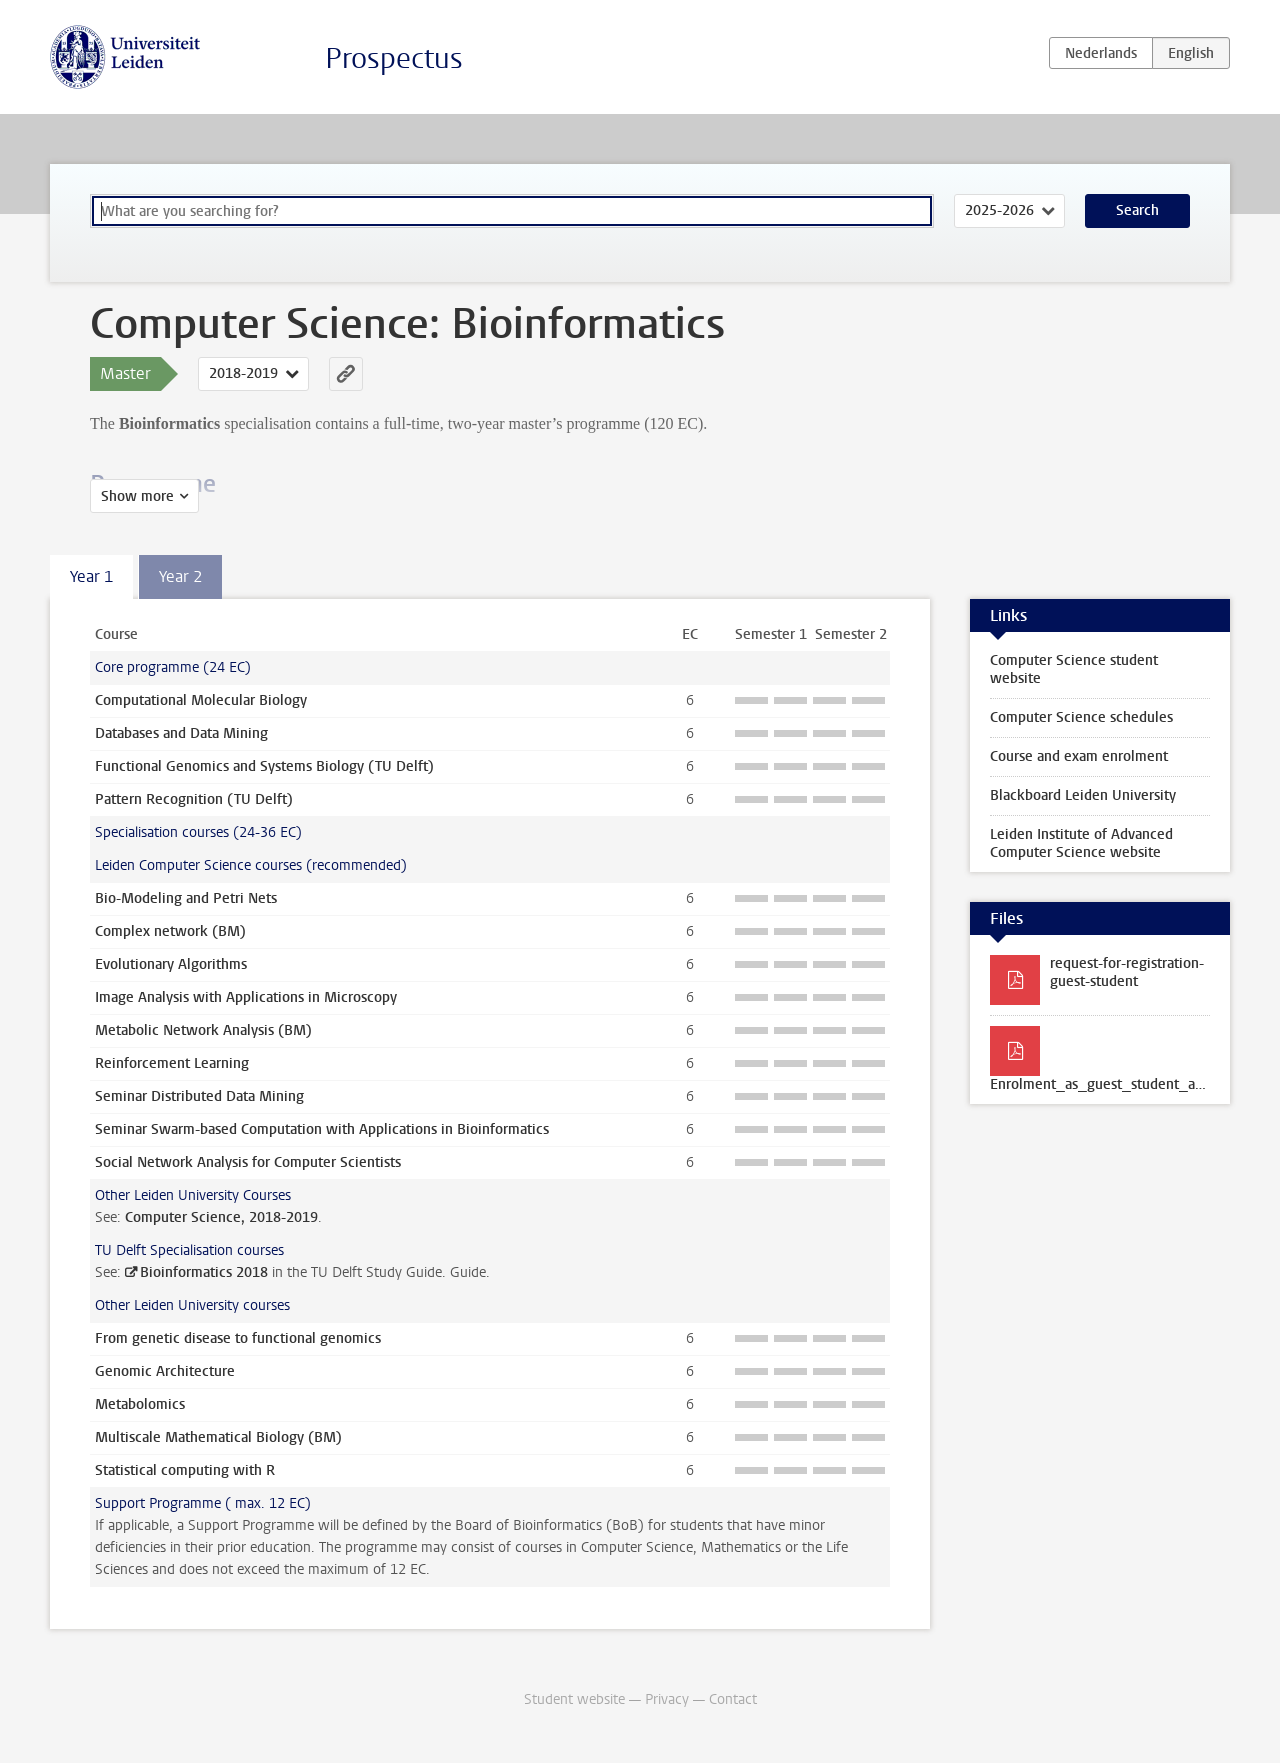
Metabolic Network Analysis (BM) (203, 1030)
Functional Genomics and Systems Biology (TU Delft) (264, 766)
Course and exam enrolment (1079, 756)
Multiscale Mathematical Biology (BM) (218, 1437)
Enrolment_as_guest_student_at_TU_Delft (1110, 1084)
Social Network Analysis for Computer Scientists (248, 1162)
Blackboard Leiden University (1083, 795)
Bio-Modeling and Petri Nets (186, 898)
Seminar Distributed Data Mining (199, 1096)
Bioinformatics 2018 (204, 1272)
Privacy (667, 1699)
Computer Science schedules (1081, 717)
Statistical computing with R (185, 1470)
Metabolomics (140, 1404)
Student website (574, 1699)
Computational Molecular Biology (201, 700)
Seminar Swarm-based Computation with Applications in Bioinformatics (322, 1129)
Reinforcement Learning (172, 1063)
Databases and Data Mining (181, 733)
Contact (733, 1699)
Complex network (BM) (170, 931)
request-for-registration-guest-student (1127, 972)
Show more (137, 496)
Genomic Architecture (165, 1371)
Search (1137, 210)
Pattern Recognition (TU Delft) (194, 799)
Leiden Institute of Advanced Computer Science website (1081, 843)
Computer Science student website (1074, 669)
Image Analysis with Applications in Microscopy (246, 997)
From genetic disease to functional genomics (238, 1338)
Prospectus (394, 58)
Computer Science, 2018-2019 (221, 1217)
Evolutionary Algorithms (171, 964)
